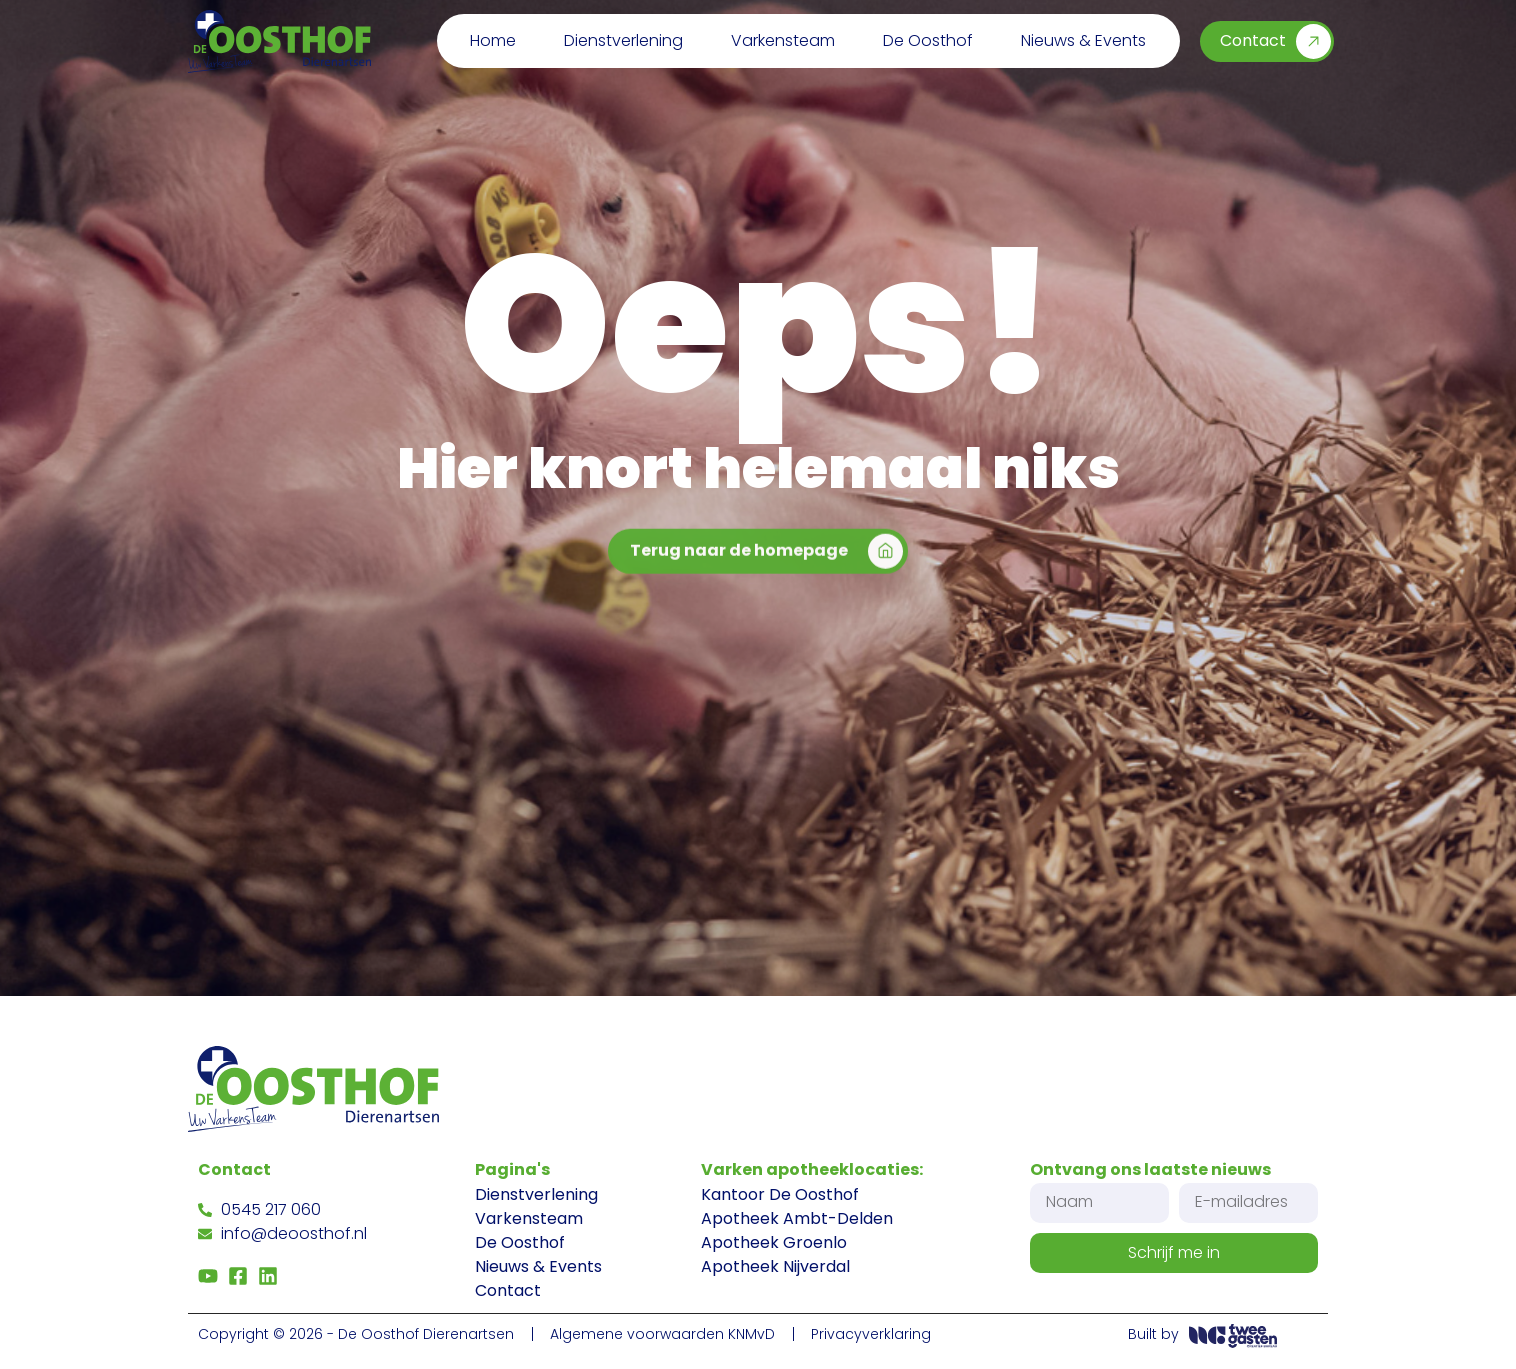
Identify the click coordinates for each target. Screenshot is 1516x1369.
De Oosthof (928, 40)
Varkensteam (783, 40)
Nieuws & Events (1083, 40)
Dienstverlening (623, 40)
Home (493, 40)
